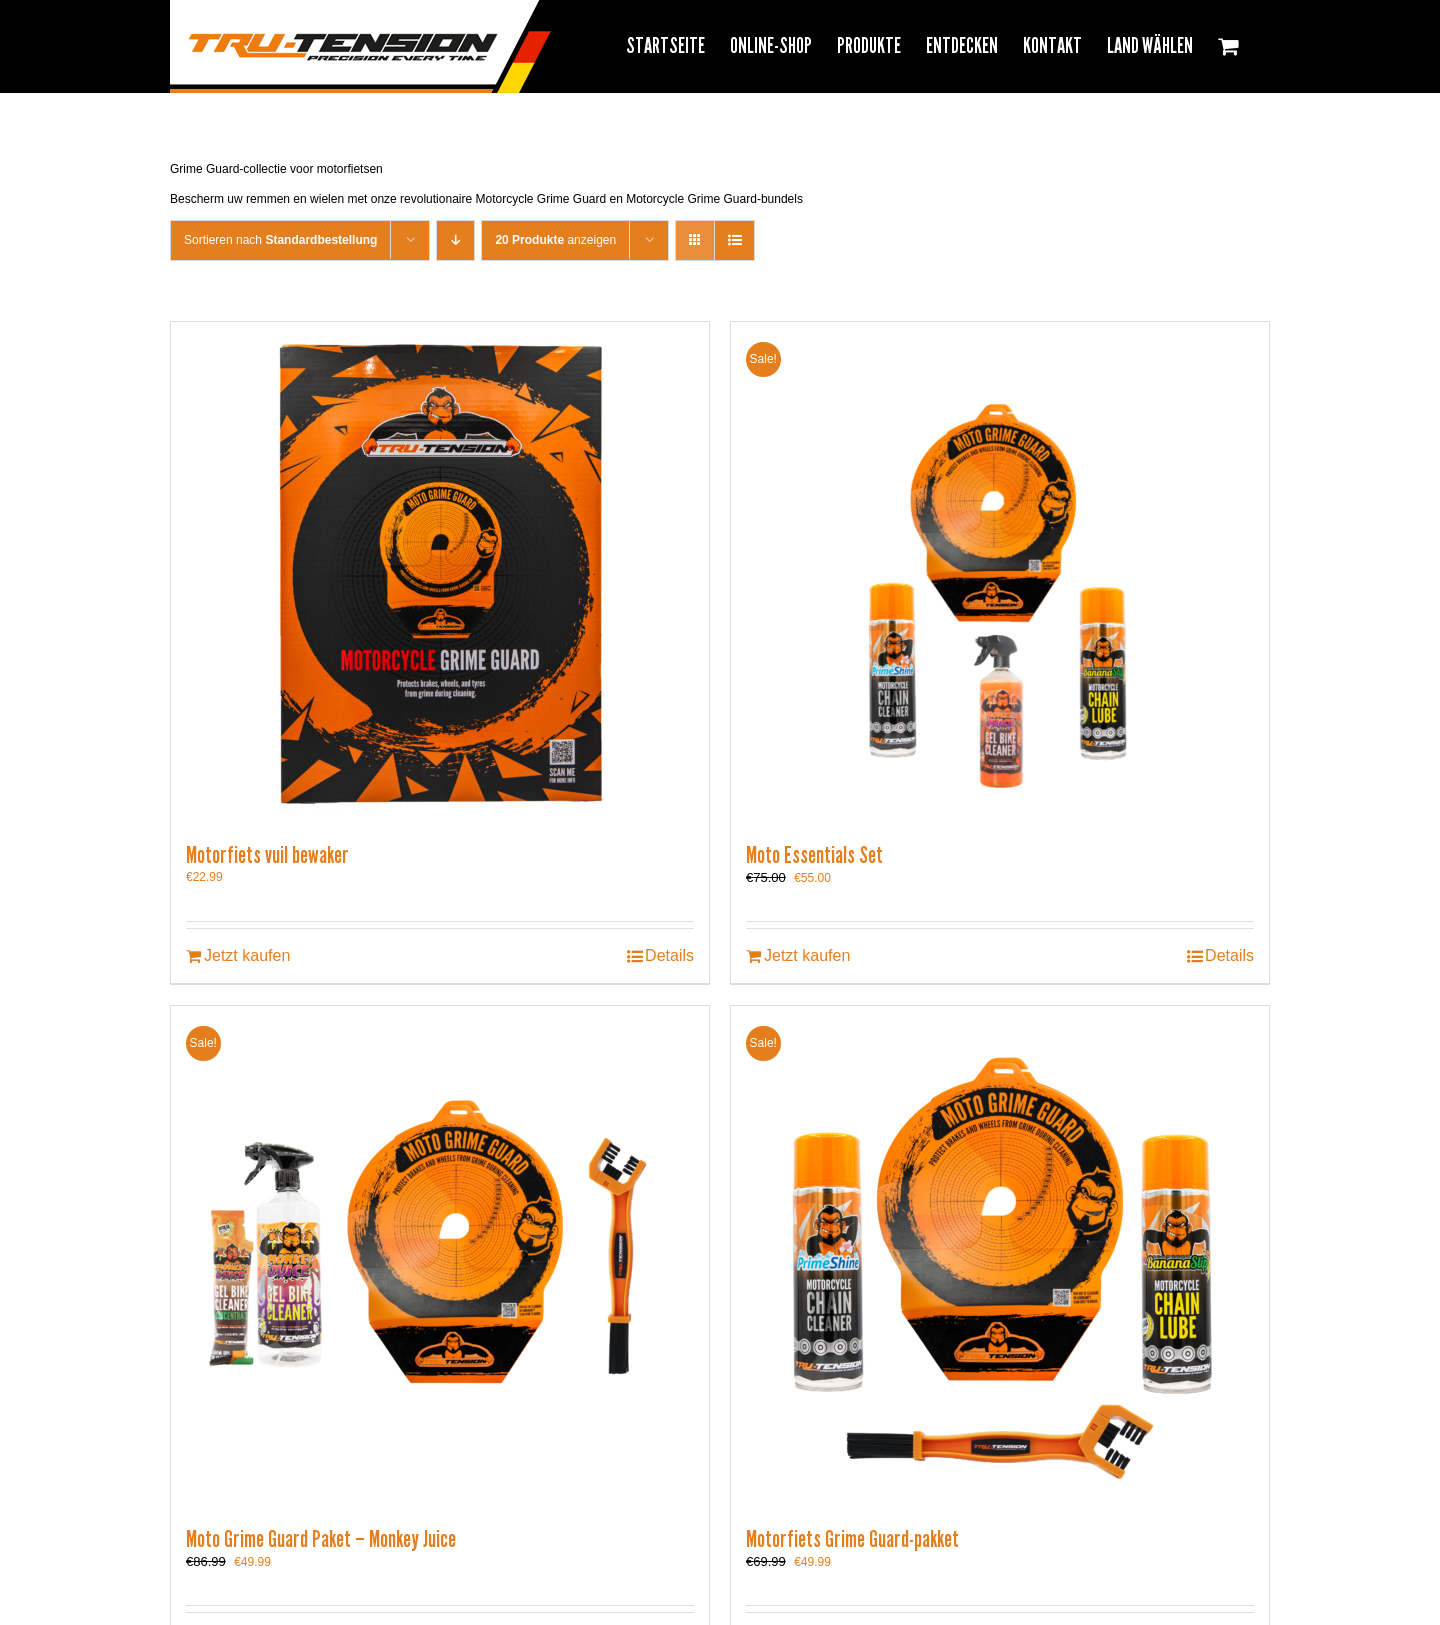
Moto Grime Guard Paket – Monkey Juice (321, 1539)
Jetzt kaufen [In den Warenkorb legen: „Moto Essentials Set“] (807, 955)
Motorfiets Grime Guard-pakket (852, 1539)
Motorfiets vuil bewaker (267, 855)
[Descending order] (455, 240)
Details (669, 955)
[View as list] (734, 240)
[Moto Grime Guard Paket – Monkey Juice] (440, 1256)
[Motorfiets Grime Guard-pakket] (1000, 1256)
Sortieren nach (280, 240)
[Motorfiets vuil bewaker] (440, 572)
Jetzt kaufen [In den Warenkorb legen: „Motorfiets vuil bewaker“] (247, 955)
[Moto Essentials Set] (1000, 572)
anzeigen (555, 240)
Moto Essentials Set (814, 855)
